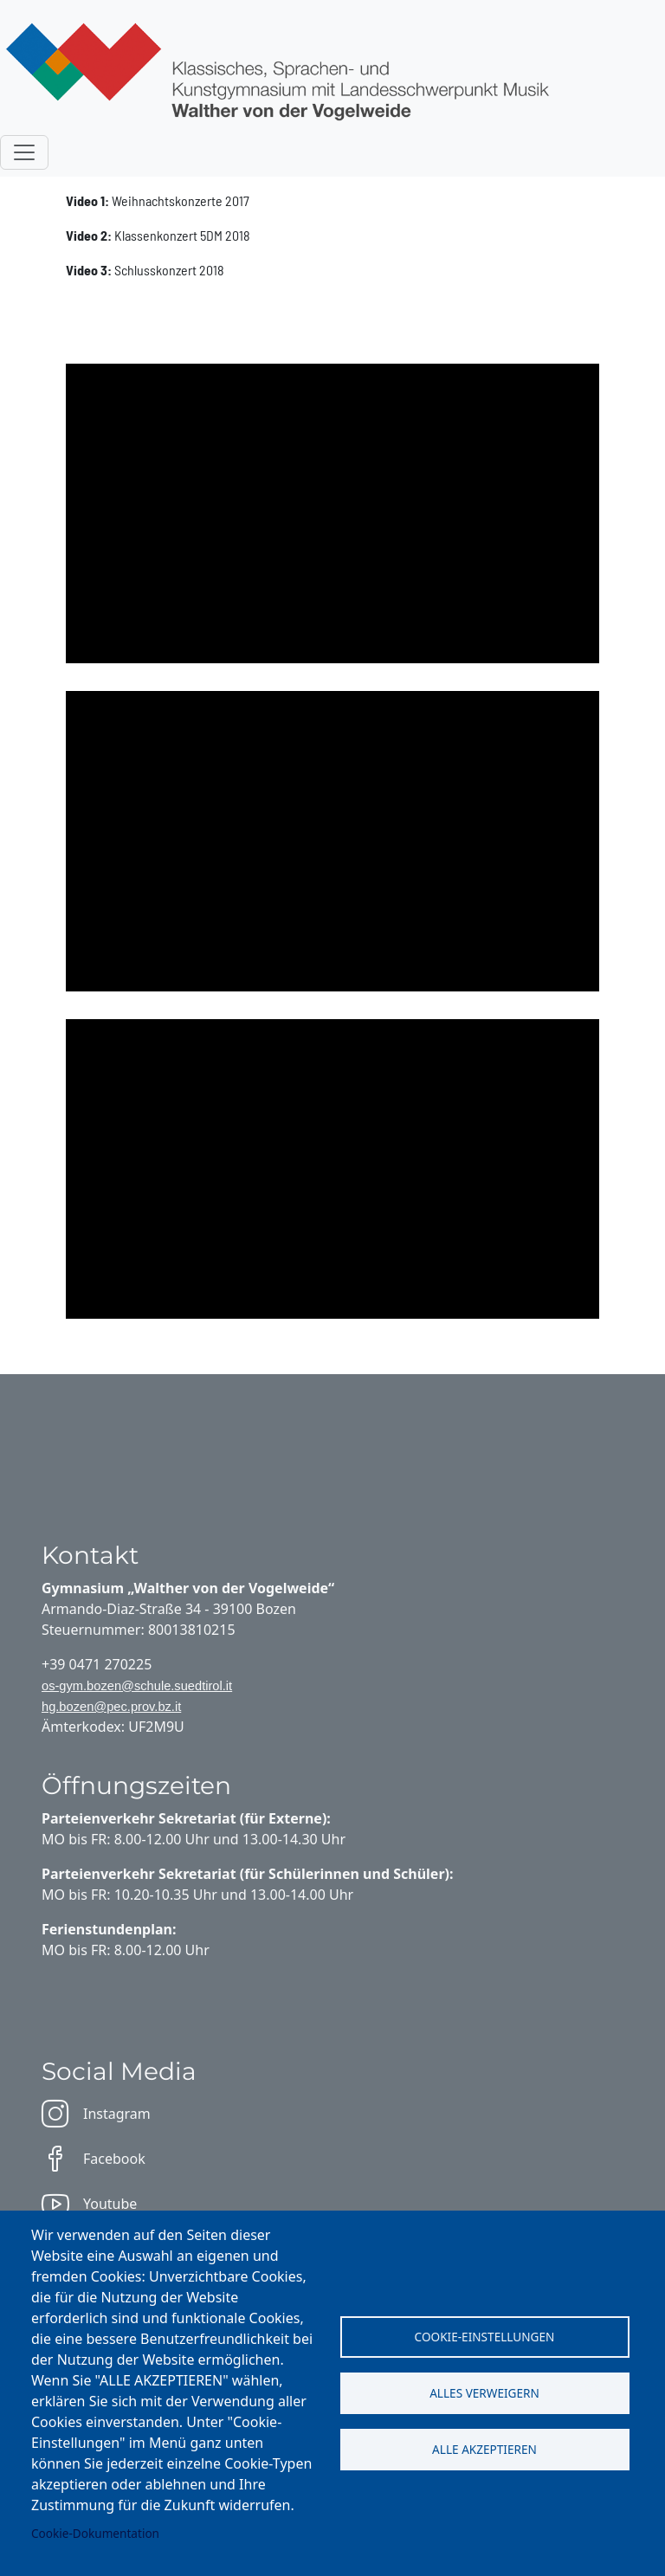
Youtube (89, 2203)
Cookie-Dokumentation (95, 2533)
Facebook (93, 2158)
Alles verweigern (484, 2393)
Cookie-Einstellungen (485, 2336)
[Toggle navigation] (24, 152)
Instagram (96, 2113)
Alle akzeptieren (484, 2449)
